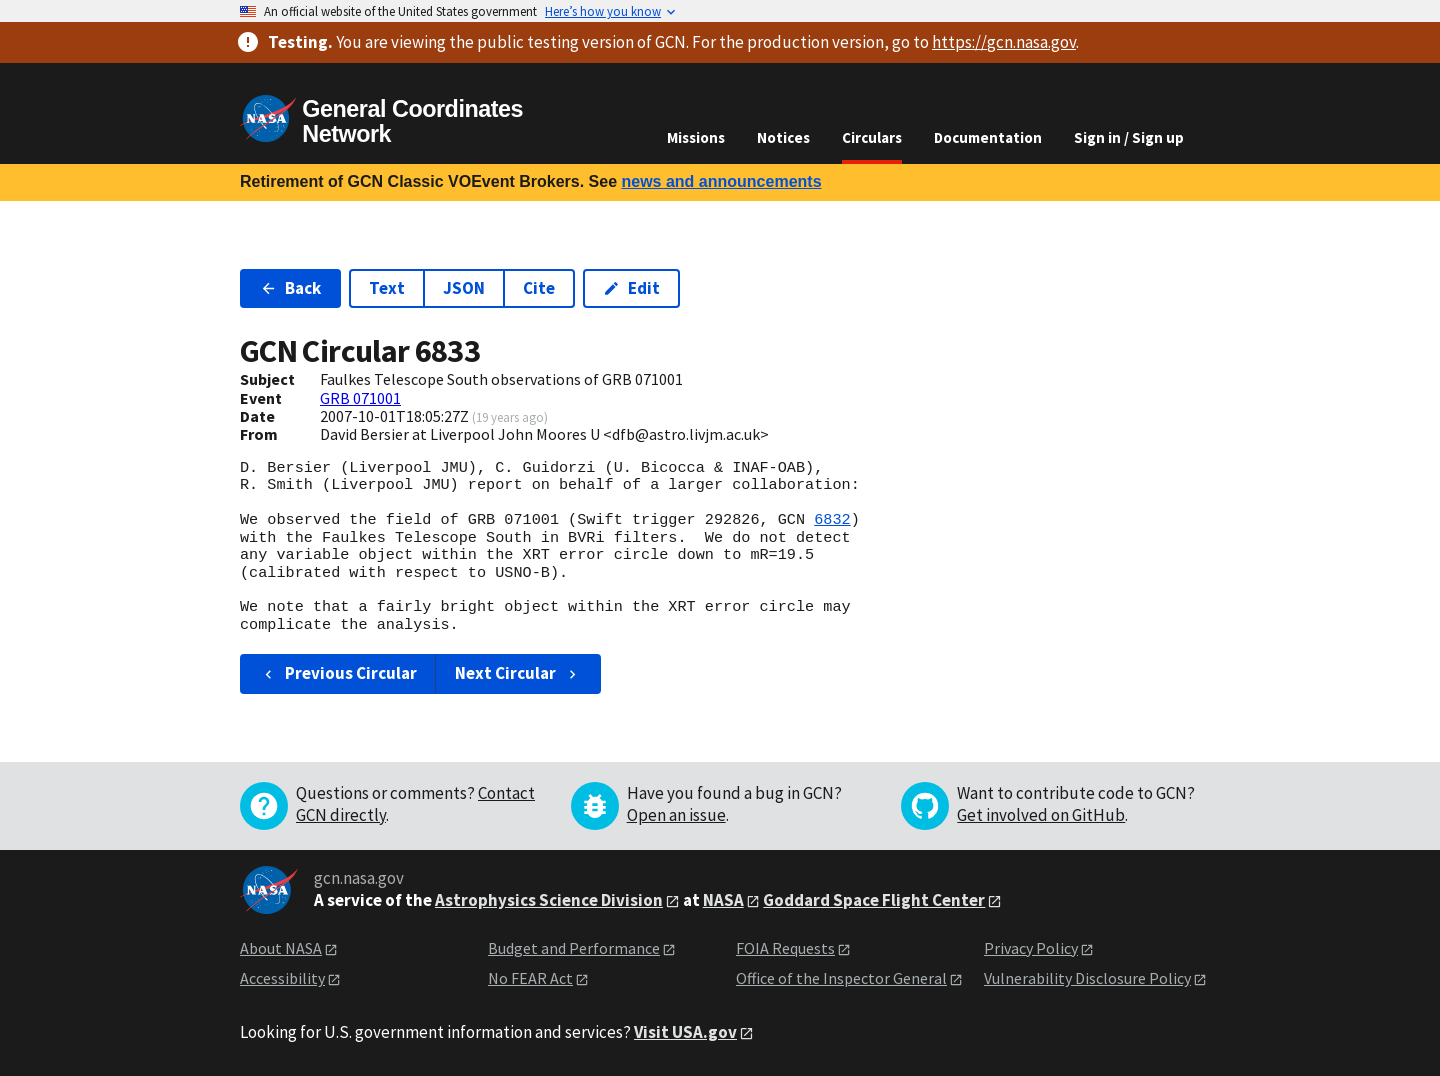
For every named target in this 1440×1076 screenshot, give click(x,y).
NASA (723, 900)
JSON (464, 288)
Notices (783, 137)
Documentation (988, 137)
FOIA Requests (785, 948)
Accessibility (282, 978)
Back (290, 288)
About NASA (281, 948)
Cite (539, 288)
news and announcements (721, 181)
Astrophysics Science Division (549, 900)
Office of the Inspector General (841, 978)
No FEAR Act (530, 978)
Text (387, 288)
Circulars (872, 137)
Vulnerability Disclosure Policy (1087, 978)
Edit (631, 288)
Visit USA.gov (685, 1032)
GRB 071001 (360, 398)
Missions (696, 137)
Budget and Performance (574, 948)
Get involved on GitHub (1041, 815)
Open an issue (676, 815)
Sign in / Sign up (1129, 137)
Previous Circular (338, 673)
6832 (832, 520)
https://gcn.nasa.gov (1004, 42)
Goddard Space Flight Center (874, 900)
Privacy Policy (1031, 948)
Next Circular (518, 673)
